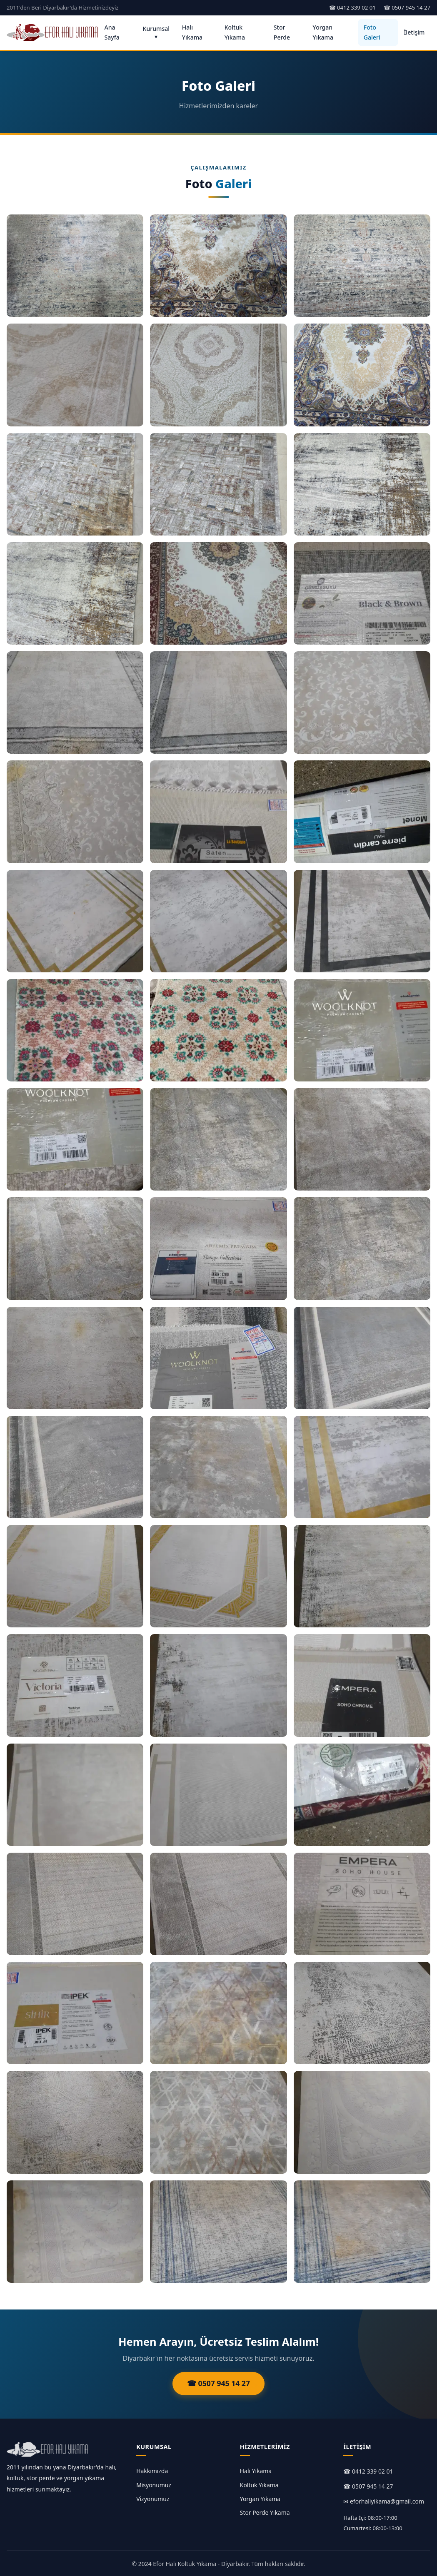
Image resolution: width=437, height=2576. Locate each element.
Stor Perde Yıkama (265, 2512)
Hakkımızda (152, 2471)
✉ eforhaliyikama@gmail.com (383, 2501)
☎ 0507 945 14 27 (407, 7)
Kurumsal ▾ (156, 32)
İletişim (414, 32)
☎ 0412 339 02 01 (352, 7)
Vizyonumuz (152, 2499)
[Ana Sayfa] (53, 32)
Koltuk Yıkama (235, 32)
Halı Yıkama (192, 32)
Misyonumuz (153, 2485)
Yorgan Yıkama (323, 32)
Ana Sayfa (112, 32)
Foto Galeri (372, 32)
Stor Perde (282, 32)
